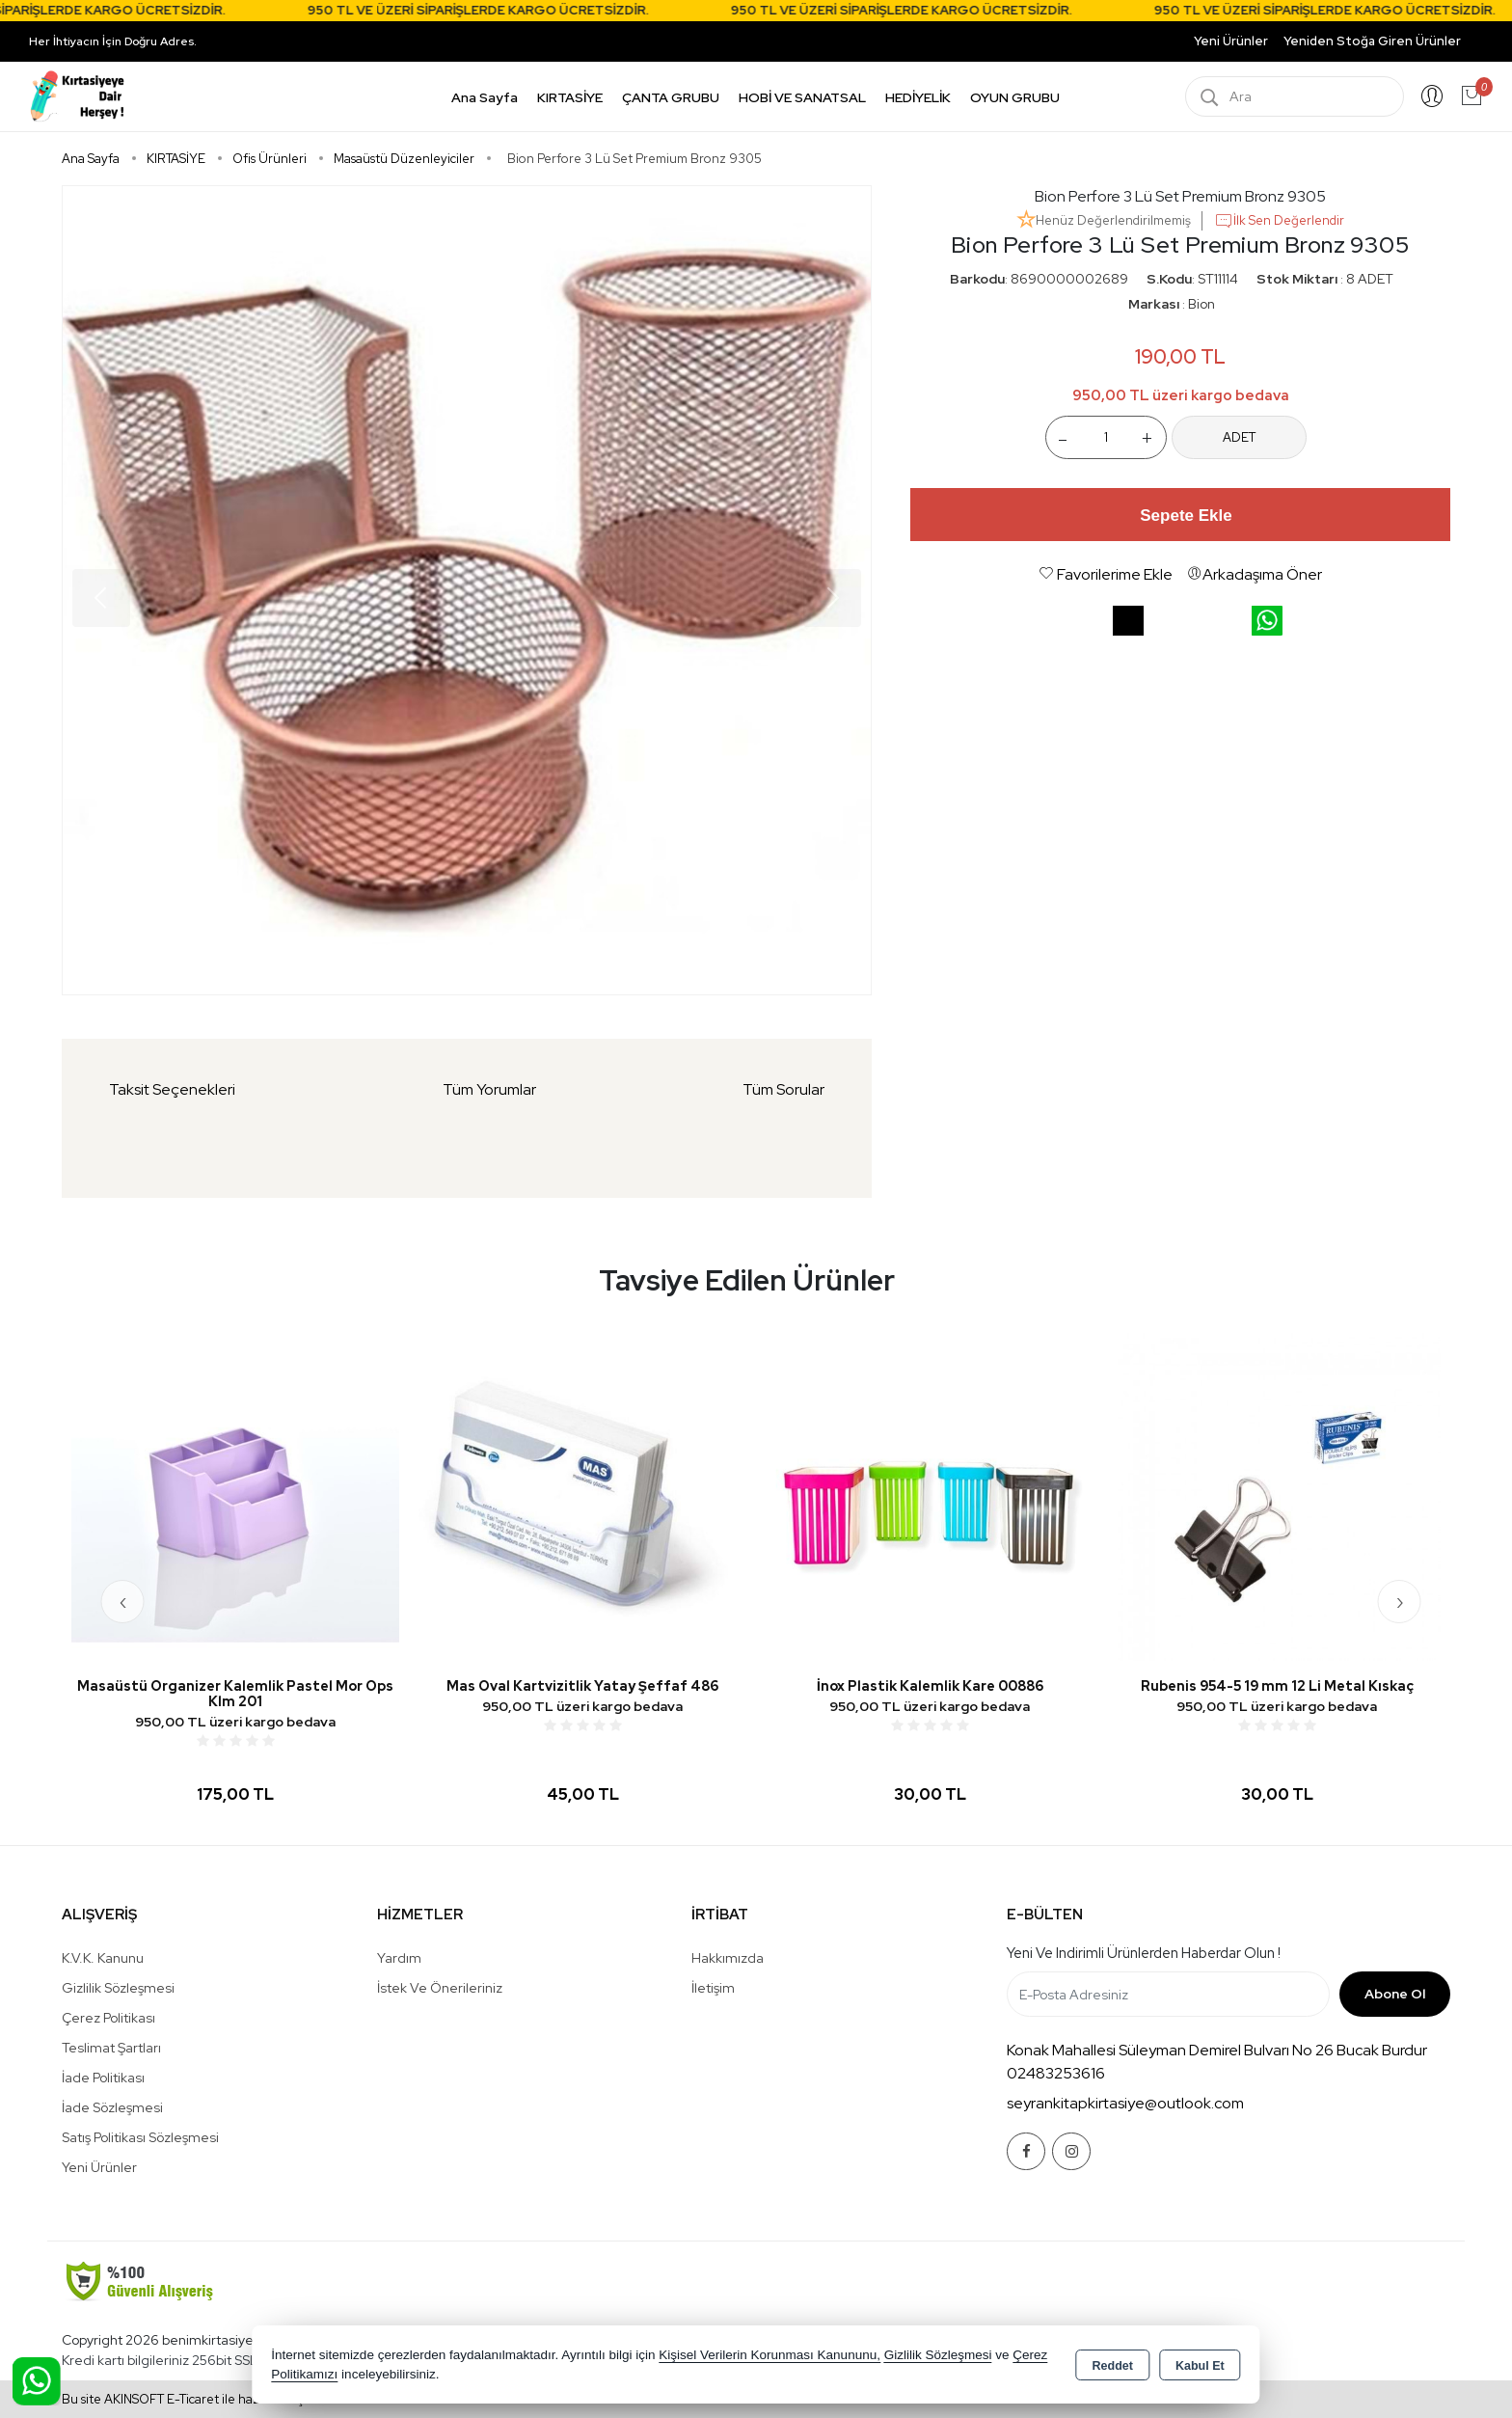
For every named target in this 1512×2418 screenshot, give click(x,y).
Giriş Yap (1432, 96)
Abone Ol (1394, 1993)
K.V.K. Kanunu (103, 1958)
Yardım (399, 1958)
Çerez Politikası (108, 2017)
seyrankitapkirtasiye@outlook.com (1125, 2103)
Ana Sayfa (484, 97)
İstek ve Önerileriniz (439, 1988)
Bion (1201, 303)
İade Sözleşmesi (112, 2107)
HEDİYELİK (918, 97)
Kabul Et (1200, 2366)
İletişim (713, 1988)
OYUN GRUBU (1015, 97)
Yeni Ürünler (99, 2167)
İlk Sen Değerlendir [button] (1279, 221)
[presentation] (123, 1601)
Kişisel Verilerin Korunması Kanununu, (769, 2355)
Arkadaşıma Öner (1254, 574)
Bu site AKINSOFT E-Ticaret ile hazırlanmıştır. (190, 2399)
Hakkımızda (727, 1958)
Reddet (1113, 2366)
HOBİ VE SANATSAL (802, 97)
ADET (1239, 437)
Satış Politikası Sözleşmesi (140, 2137)
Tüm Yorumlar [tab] (489, 1089)
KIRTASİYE (570, 97)
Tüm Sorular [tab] (783, 1089)
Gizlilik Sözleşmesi (118, 1988)
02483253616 (1056, 2073)
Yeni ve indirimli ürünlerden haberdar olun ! (1144, 1953)
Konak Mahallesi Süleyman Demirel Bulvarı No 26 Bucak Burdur (1217, 2050)
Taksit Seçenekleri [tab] (172, 1089)
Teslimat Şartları (111, 2047)
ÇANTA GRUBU (670, 97)
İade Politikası (103, 2077)
